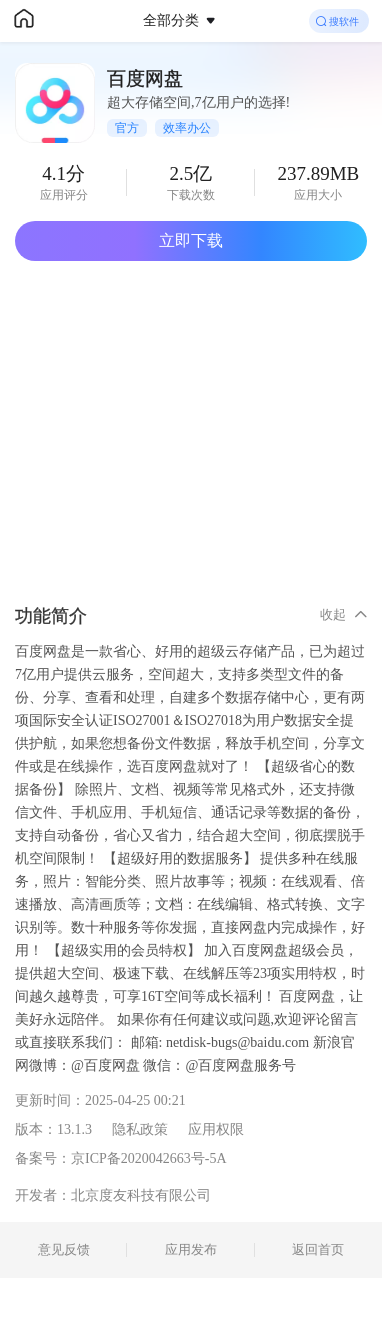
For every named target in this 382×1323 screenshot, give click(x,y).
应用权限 (216, 1129)
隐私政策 (140, 1129)
